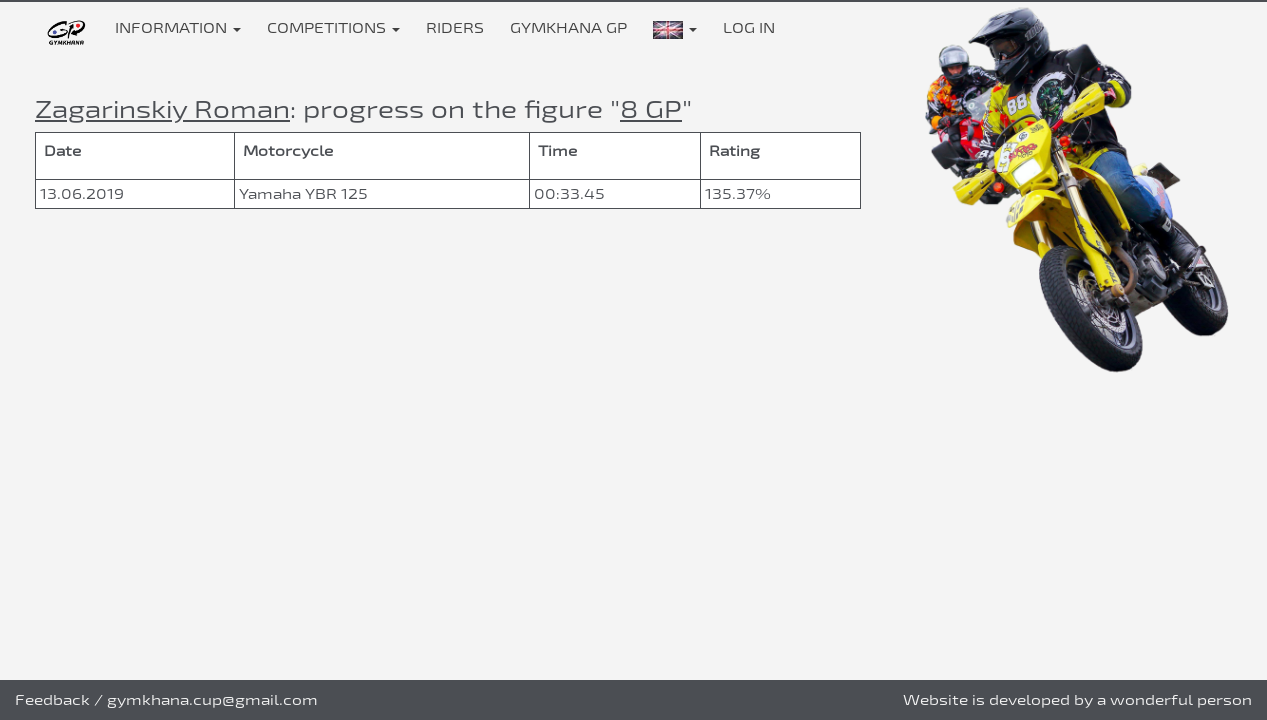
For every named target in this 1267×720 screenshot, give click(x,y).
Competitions (333, 27)
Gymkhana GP (568, 27)
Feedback (52, 699)
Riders (455, 27)
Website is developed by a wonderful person (1077, 699)
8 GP (651, 108)
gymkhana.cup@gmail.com (212, 699)
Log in (749, 27)
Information (178, 27)
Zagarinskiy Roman (162, 108)
